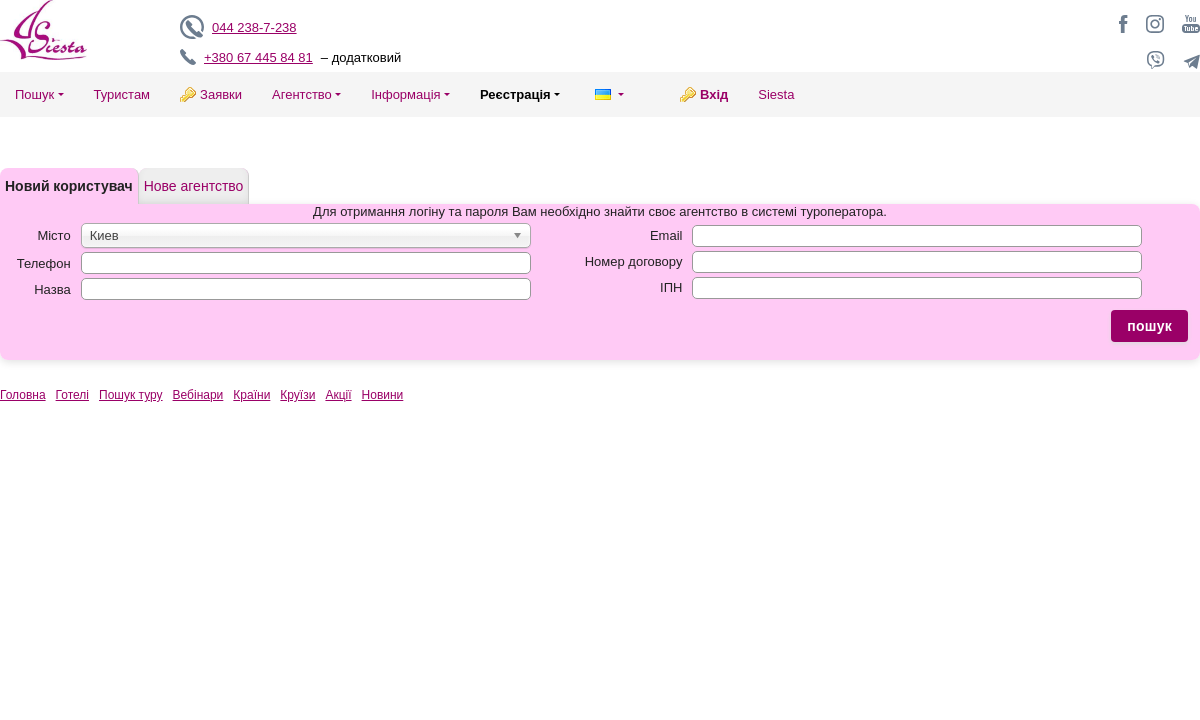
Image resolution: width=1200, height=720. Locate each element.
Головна (23, 395)
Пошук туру (131, 395)
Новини (383, 395)
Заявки (221, 94)
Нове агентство (194, 186)
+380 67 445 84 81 (258, 57)
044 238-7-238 (254, 27)
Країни (251, 395)
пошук (1149, 326)
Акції (338, 395)
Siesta (776, 94)
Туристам (122, 94)
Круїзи (297, 395)
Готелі (72, 395)
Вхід (714, 94)
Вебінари (198, 395)
